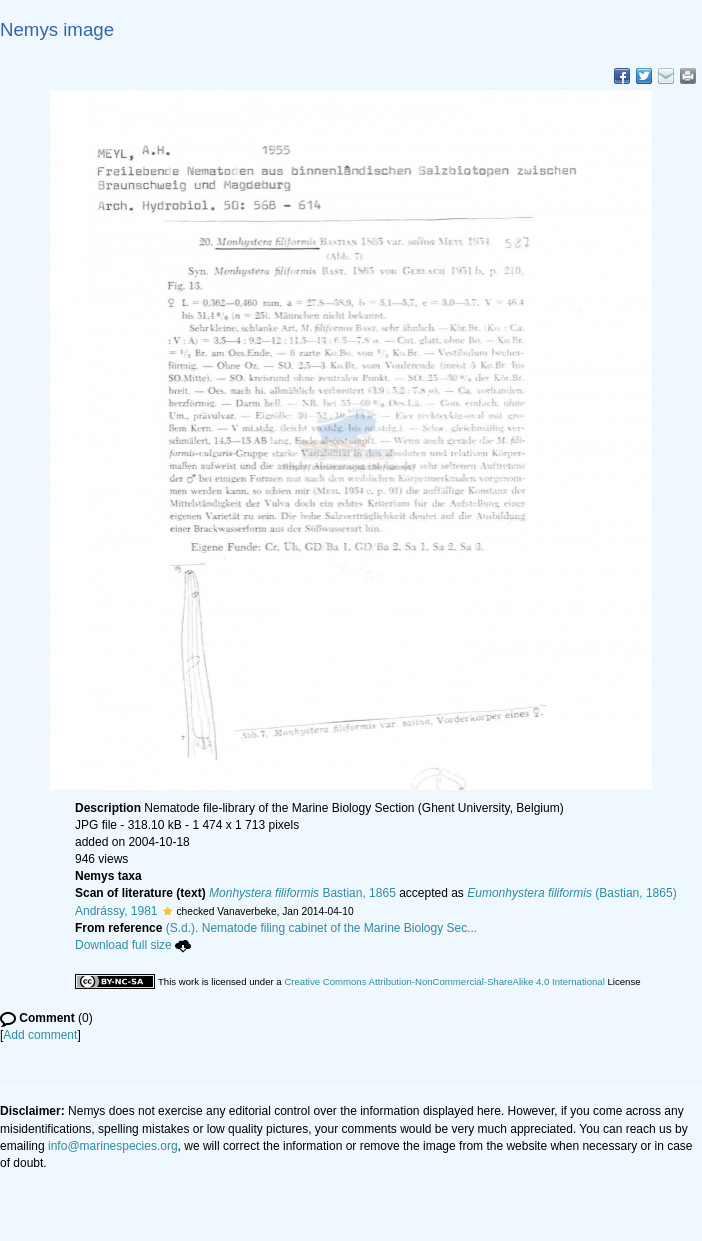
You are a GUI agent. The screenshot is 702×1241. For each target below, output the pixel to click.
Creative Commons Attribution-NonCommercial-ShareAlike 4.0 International (444, 981)
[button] (167, 911)
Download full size (133, 945)
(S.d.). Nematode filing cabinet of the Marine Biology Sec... (322, 928)
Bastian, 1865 (302, 893)
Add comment (40, 1035)
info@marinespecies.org (113, 1146)
